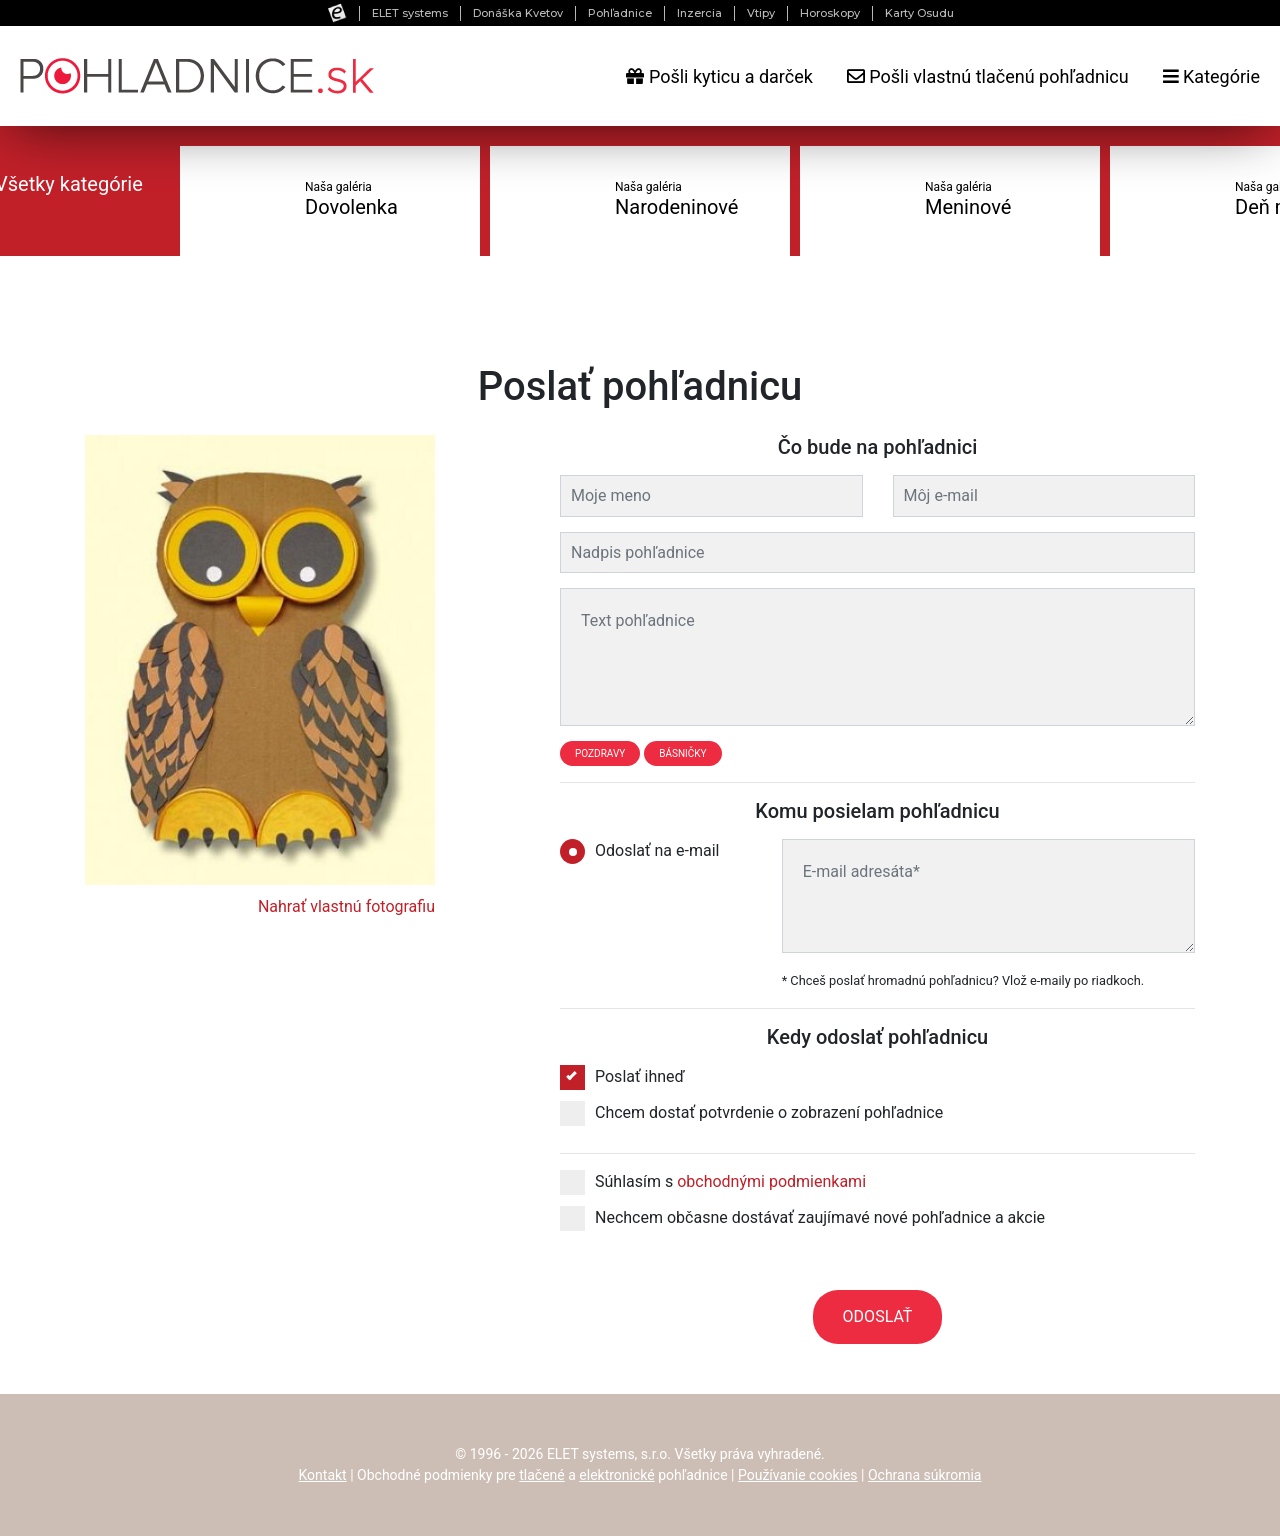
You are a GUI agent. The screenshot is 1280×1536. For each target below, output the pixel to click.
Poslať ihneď (622, 1077)
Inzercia (699, 13)
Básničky (682, 753)
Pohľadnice (620, 13)
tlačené (542, 1475)
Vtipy (761, 13)
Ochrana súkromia (925, 1475)
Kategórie (1211, 76)
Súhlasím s (713, 1182)
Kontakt (323, 1475)
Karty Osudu (919, 13)
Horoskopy (830, 13)
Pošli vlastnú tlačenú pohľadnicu (988, 76)
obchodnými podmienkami (771, 1181)
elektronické (616, 1475)
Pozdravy (600, 753)
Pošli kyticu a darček (719, 76)
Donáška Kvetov (518, 13)
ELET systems (410, 13)
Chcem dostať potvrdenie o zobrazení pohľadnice (751, 1113)
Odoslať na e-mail (646, 851)
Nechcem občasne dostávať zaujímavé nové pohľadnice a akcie (802, 1218)
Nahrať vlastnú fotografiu (346, 906)
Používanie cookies (798, 1475)
